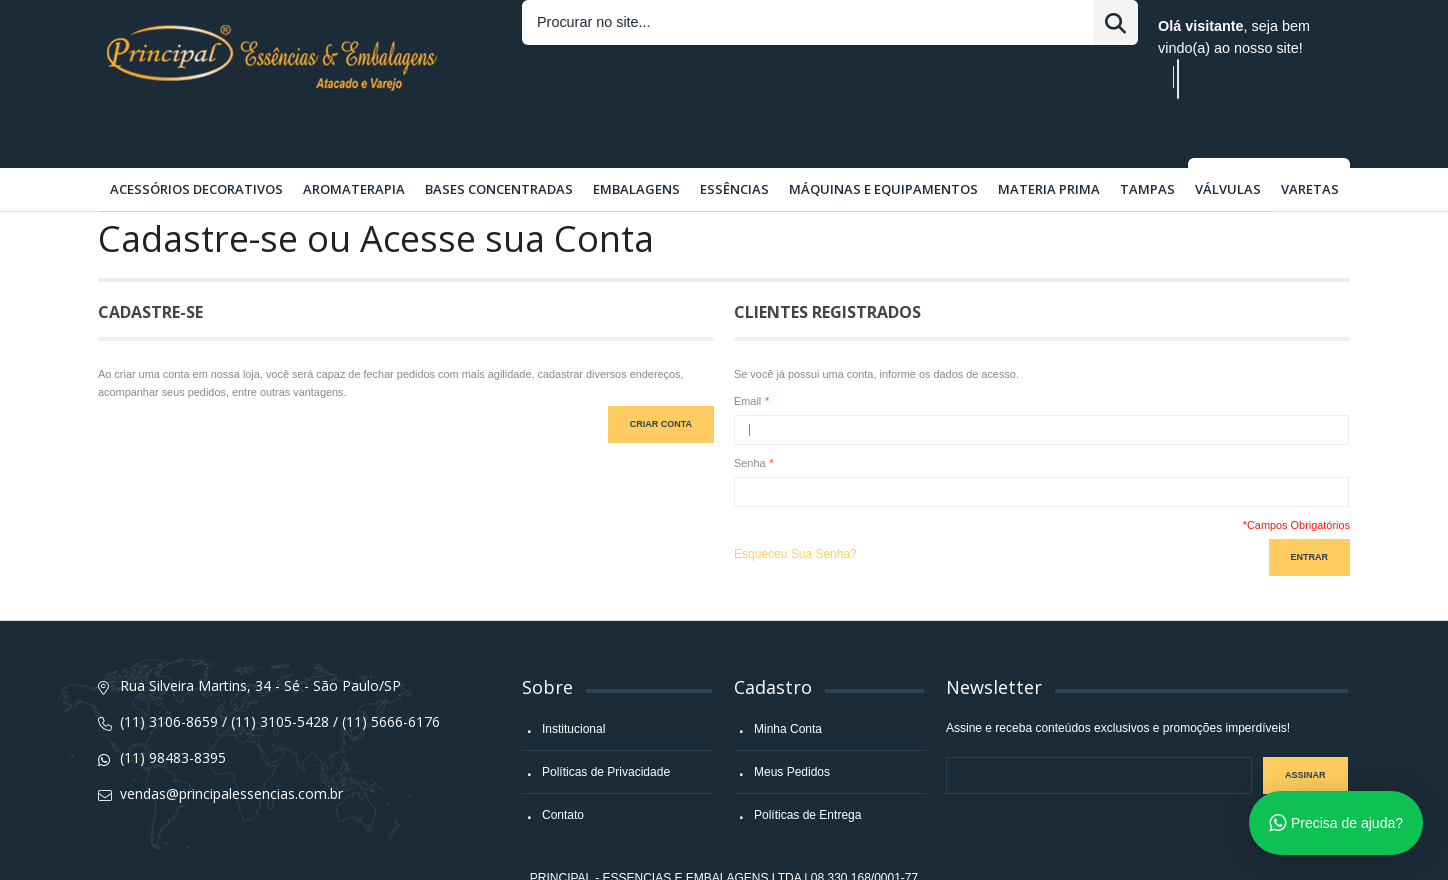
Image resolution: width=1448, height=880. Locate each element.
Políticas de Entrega (807, 766)
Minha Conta (788, 680)
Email (747, 352)
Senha (750, 414)
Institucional (573, 680)
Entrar (872, 26)
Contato (563, 766)
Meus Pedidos (792, 723)
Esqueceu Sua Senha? (795, 505)
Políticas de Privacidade (606, 723)
